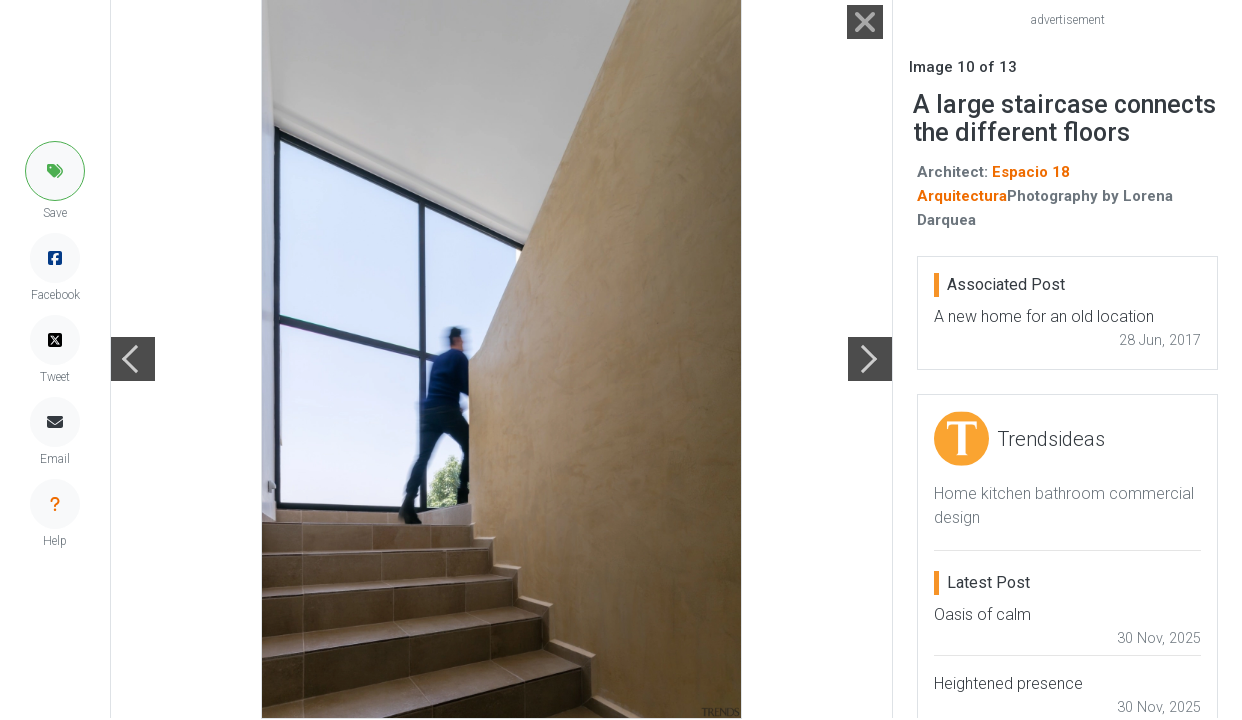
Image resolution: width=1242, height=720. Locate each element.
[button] (55, 171)
